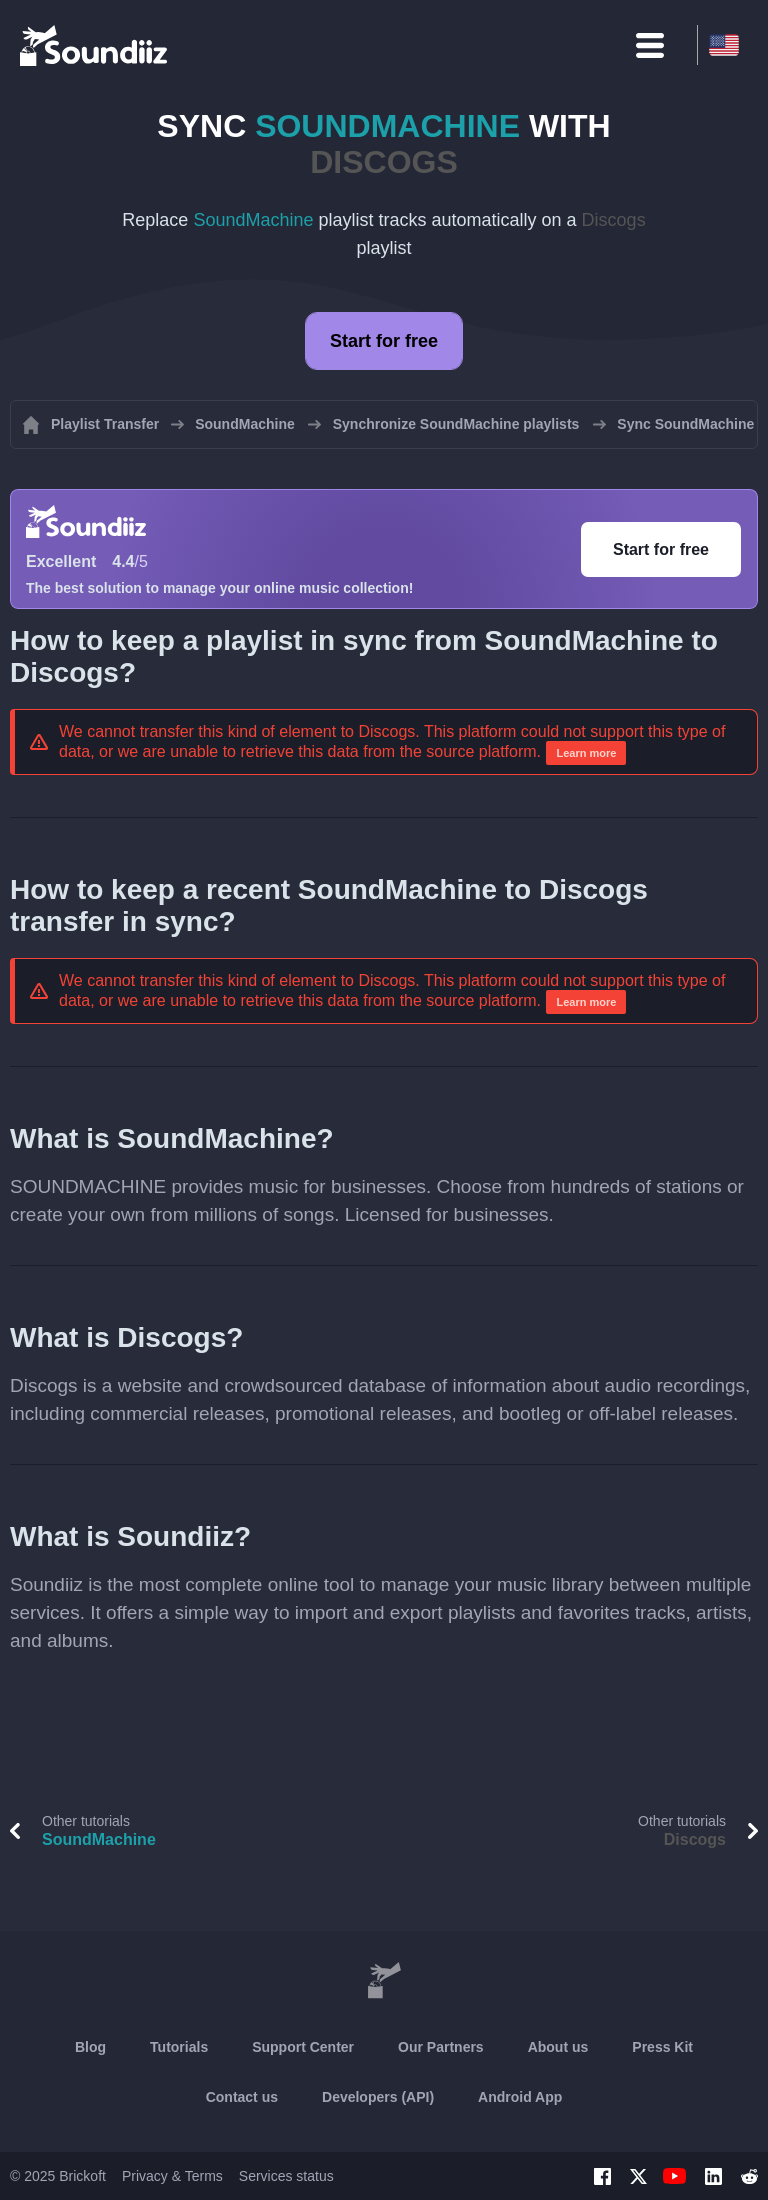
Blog (90, 2047)
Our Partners (441, 2047)
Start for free (384, 341)
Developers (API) (378, 2097)
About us (558, 2047)
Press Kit (662, 2047)
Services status (286, 2176)
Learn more (586, 753)
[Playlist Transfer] (95, 45)
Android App (520, 2097)
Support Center (303, 2047)
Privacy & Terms (172, 2176)
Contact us (242, 2097)
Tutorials (179, 2047)
